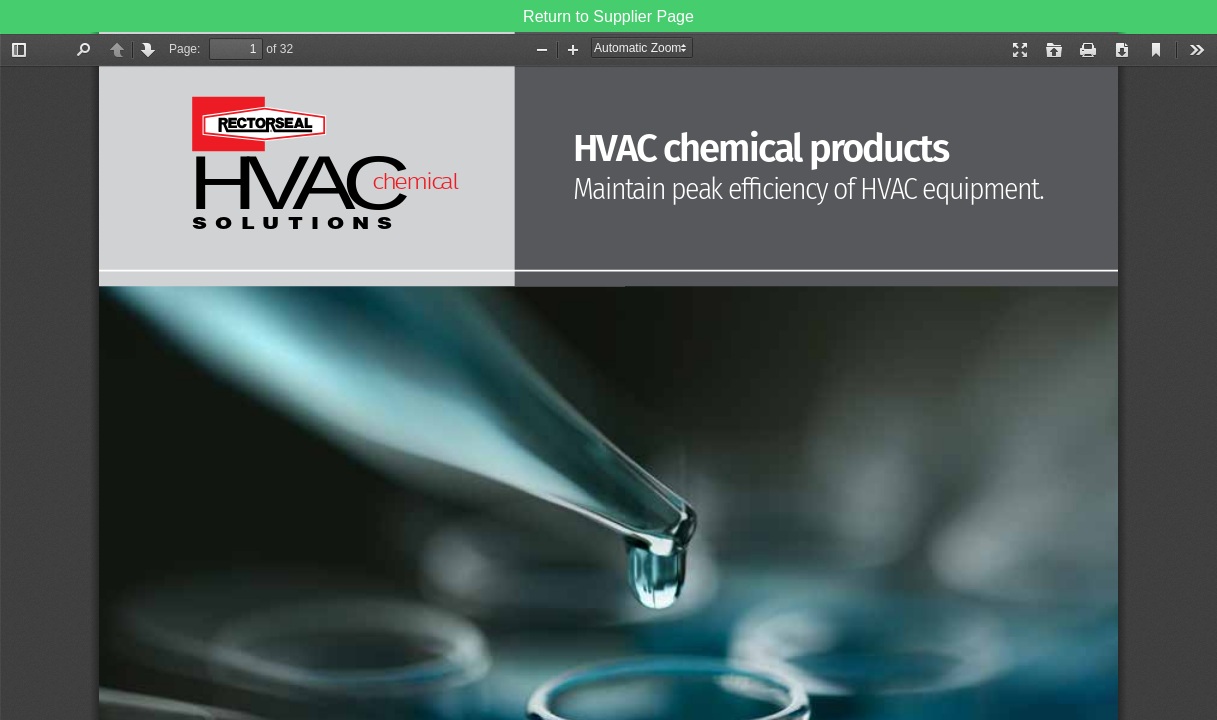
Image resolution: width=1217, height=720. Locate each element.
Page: (184, 49)
